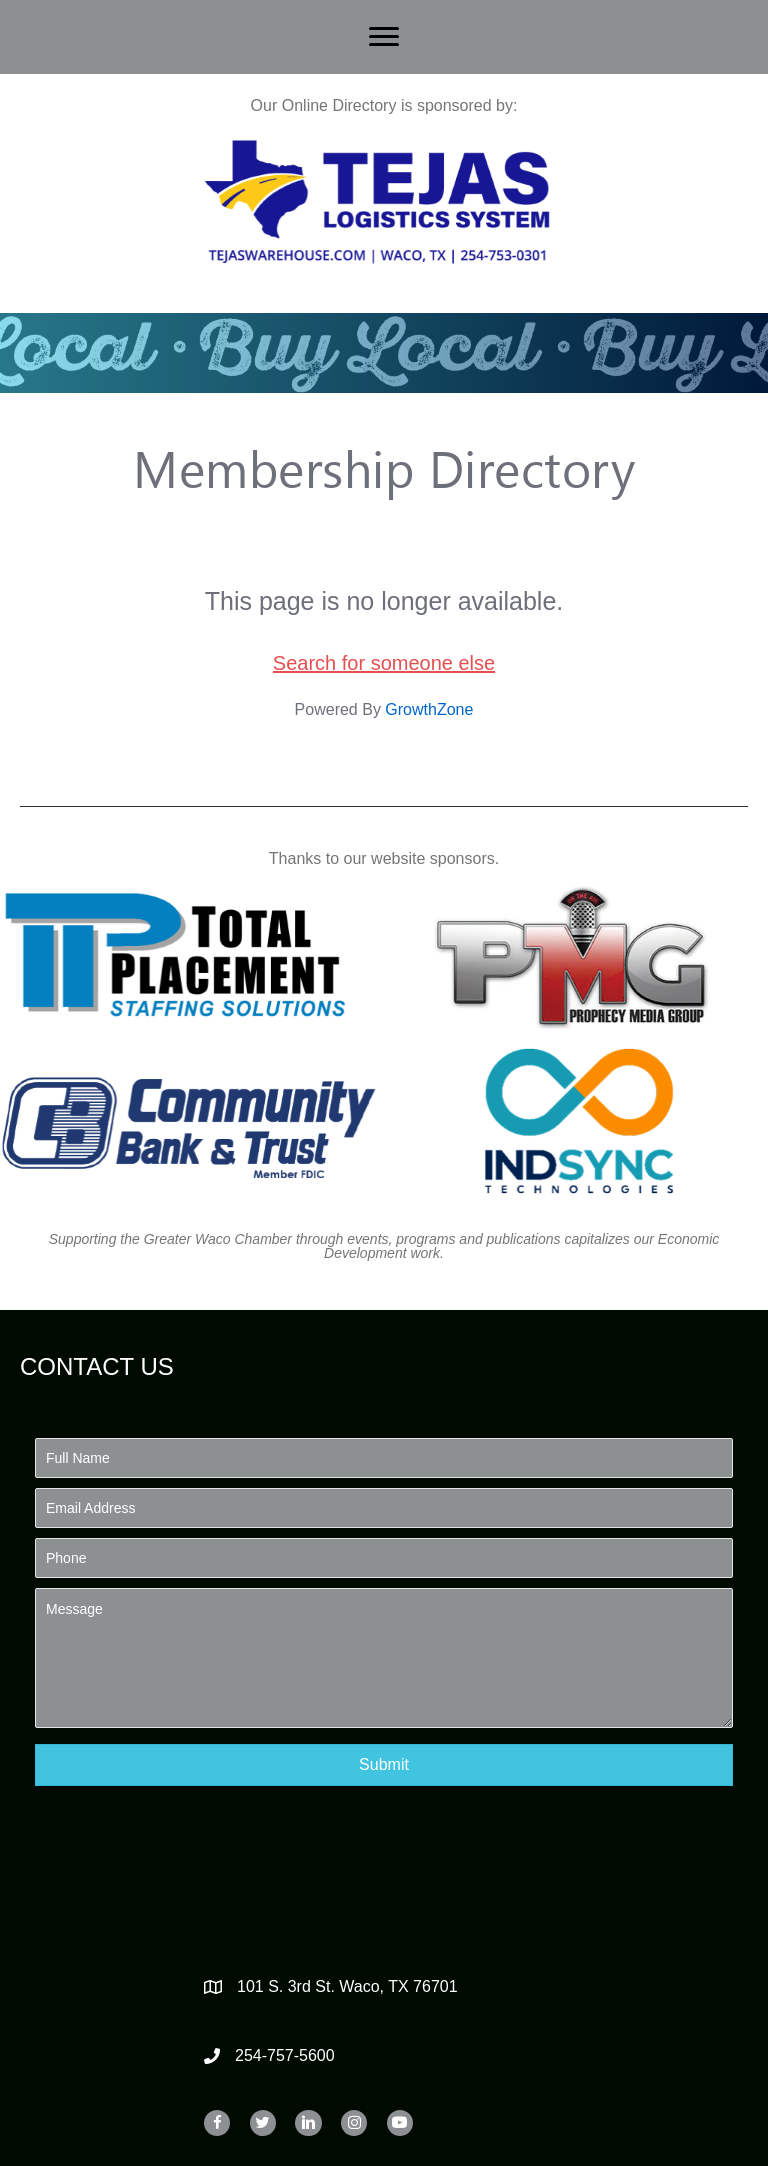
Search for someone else (384, 663)
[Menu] (384, 37)
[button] (384, 1764)
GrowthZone (429, 709)
